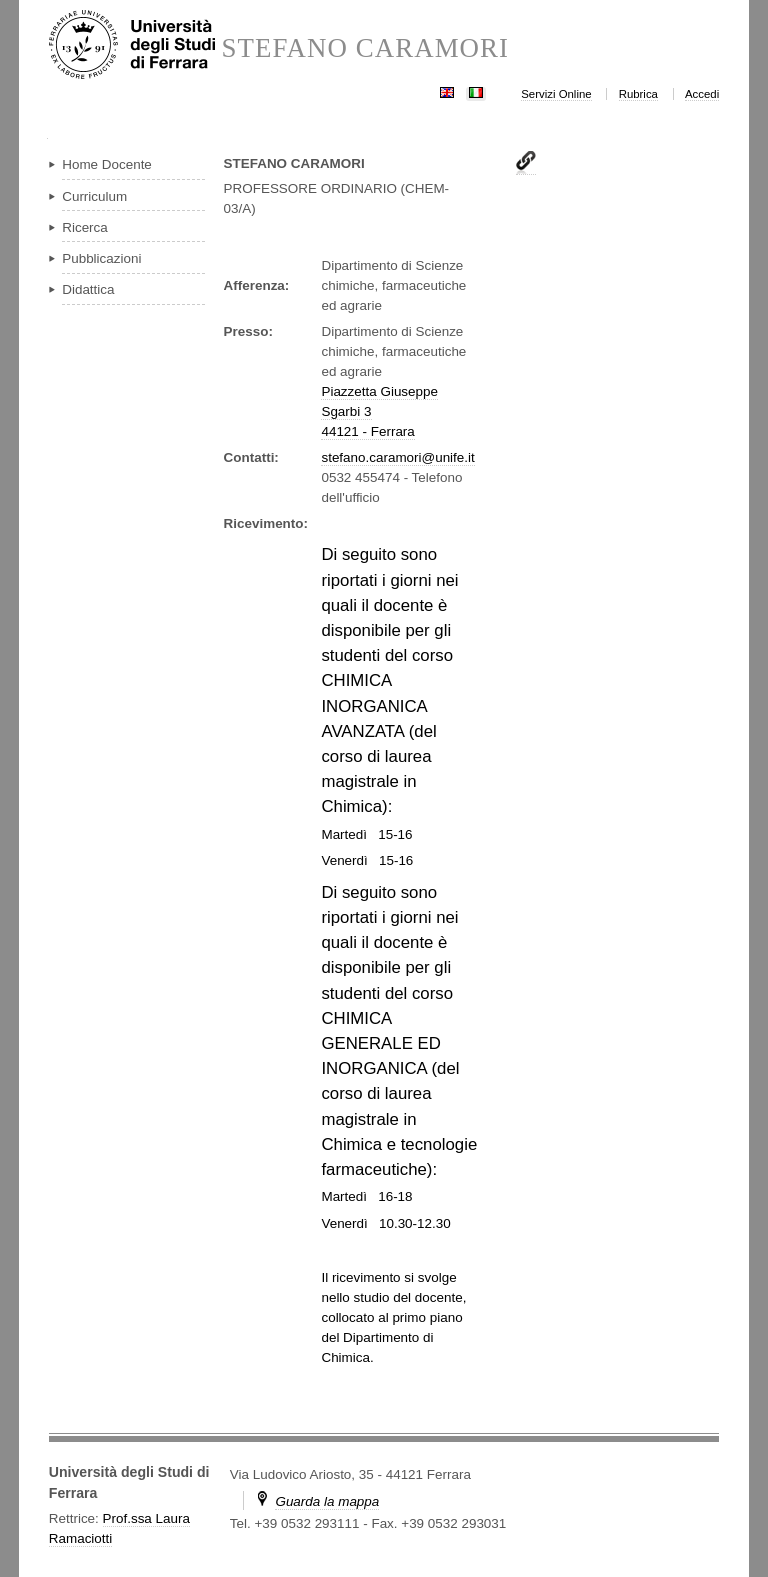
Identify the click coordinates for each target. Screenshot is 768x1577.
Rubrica (638, 94)
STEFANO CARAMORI (365, 48)
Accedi (702, 94)
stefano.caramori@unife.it (397, 457)
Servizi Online (556, 94)
